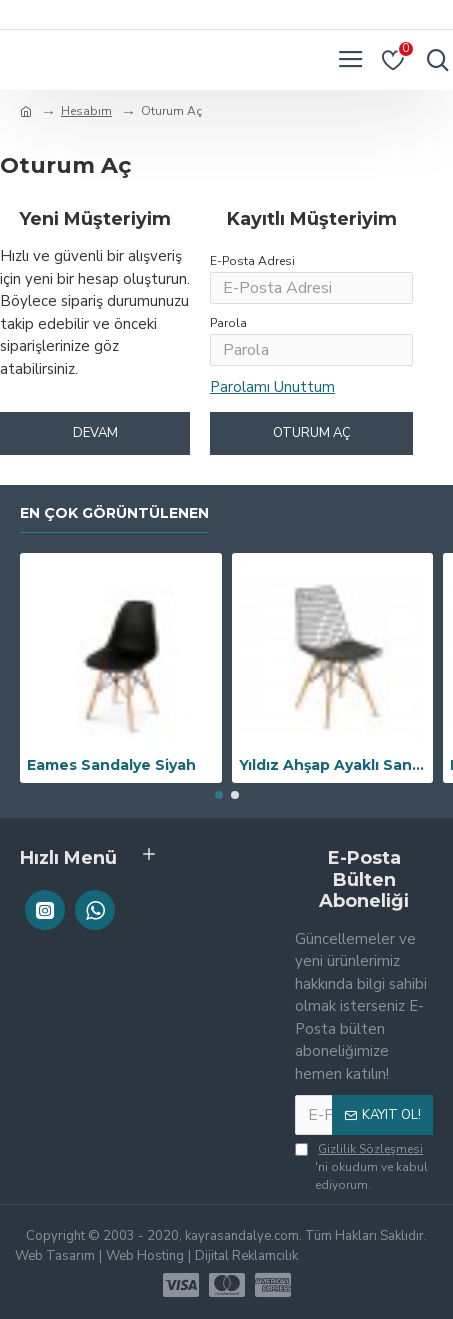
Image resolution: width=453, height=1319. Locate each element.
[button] (219, 795)
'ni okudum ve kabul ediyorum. (361, 1166)
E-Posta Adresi (252, 261)
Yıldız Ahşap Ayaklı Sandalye (333, 765)
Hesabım (86, 111)
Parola (228, 323)
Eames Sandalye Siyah (111, 765)
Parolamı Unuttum (272, 387)
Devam (95, 433)
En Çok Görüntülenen (114, 513)
